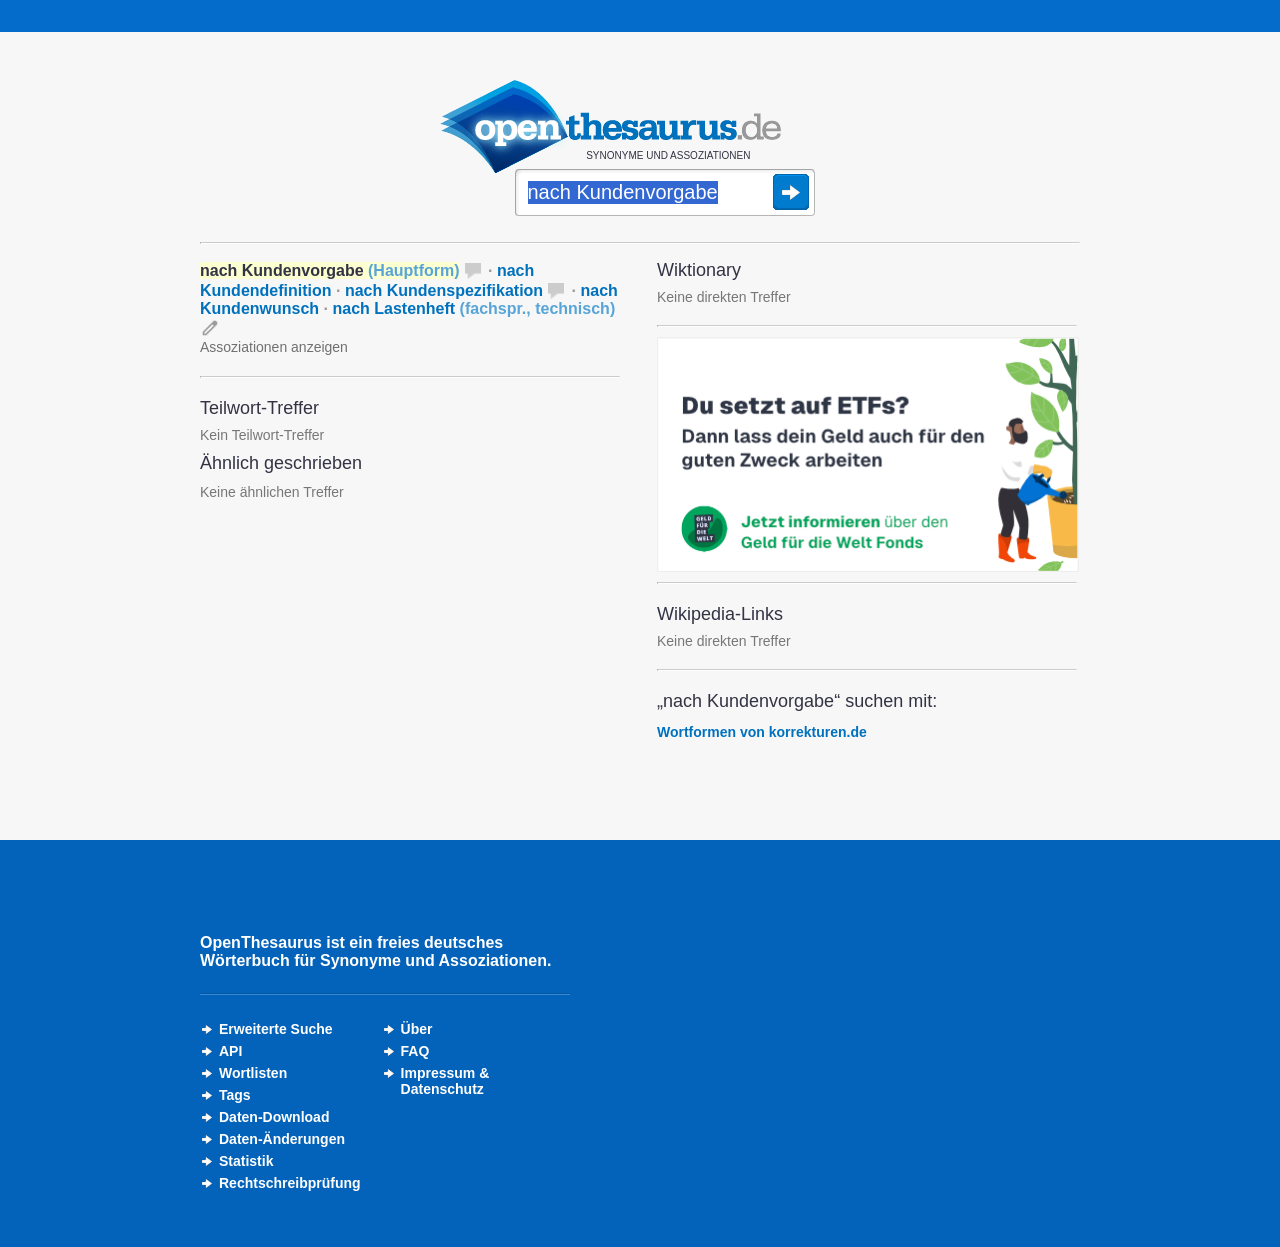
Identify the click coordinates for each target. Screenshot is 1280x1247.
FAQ (415, 1051)
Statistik (246, 1161)
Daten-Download (274, 1117)
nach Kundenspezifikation (444, 290)
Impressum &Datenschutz (445, 1081)
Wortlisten (253, 1073)
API (230, 1051)
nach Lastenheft (473, 308)
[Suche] (665, 194)
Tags (235, 1095)
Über (417, 1029)
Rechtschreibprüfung (290, 1183)
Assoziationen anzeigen (274, 347)
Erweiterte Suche (276, 1029)
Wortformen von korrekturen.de (762, 732)
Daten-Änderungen (282, 1139)
